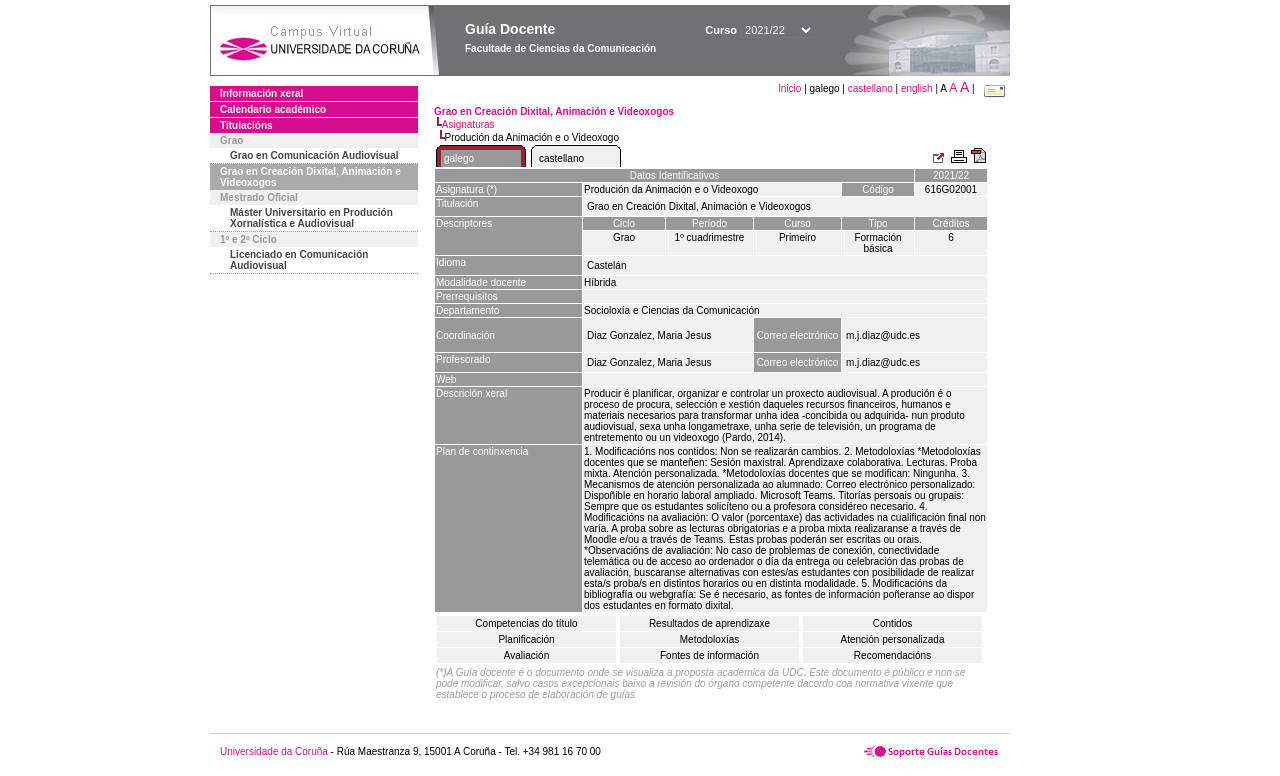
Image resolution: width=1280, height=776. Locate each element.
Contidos (892, 623)
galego (459, 158)
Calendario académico (273, 109)
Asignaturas (468, 124)
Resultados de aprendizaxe (709, 623)
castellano (870, 88)
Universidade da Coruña (274, 751)
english (917, 88)
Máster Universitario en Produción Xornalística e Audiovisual (311, 218)
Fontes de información (709, 655)
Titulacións (246, 125)
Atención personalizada (893, 639)
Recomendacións (892, 655)
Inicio (791, 88)
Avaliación (526, 655)
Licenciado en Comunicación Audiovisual (299, 260)
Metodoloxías (709, 639)
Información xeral (261, 93)
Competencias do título (526, 623)
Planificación (526, 639)
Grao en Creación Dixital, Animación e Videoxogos (310, 177)
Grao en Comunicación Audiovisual (314, 155)
